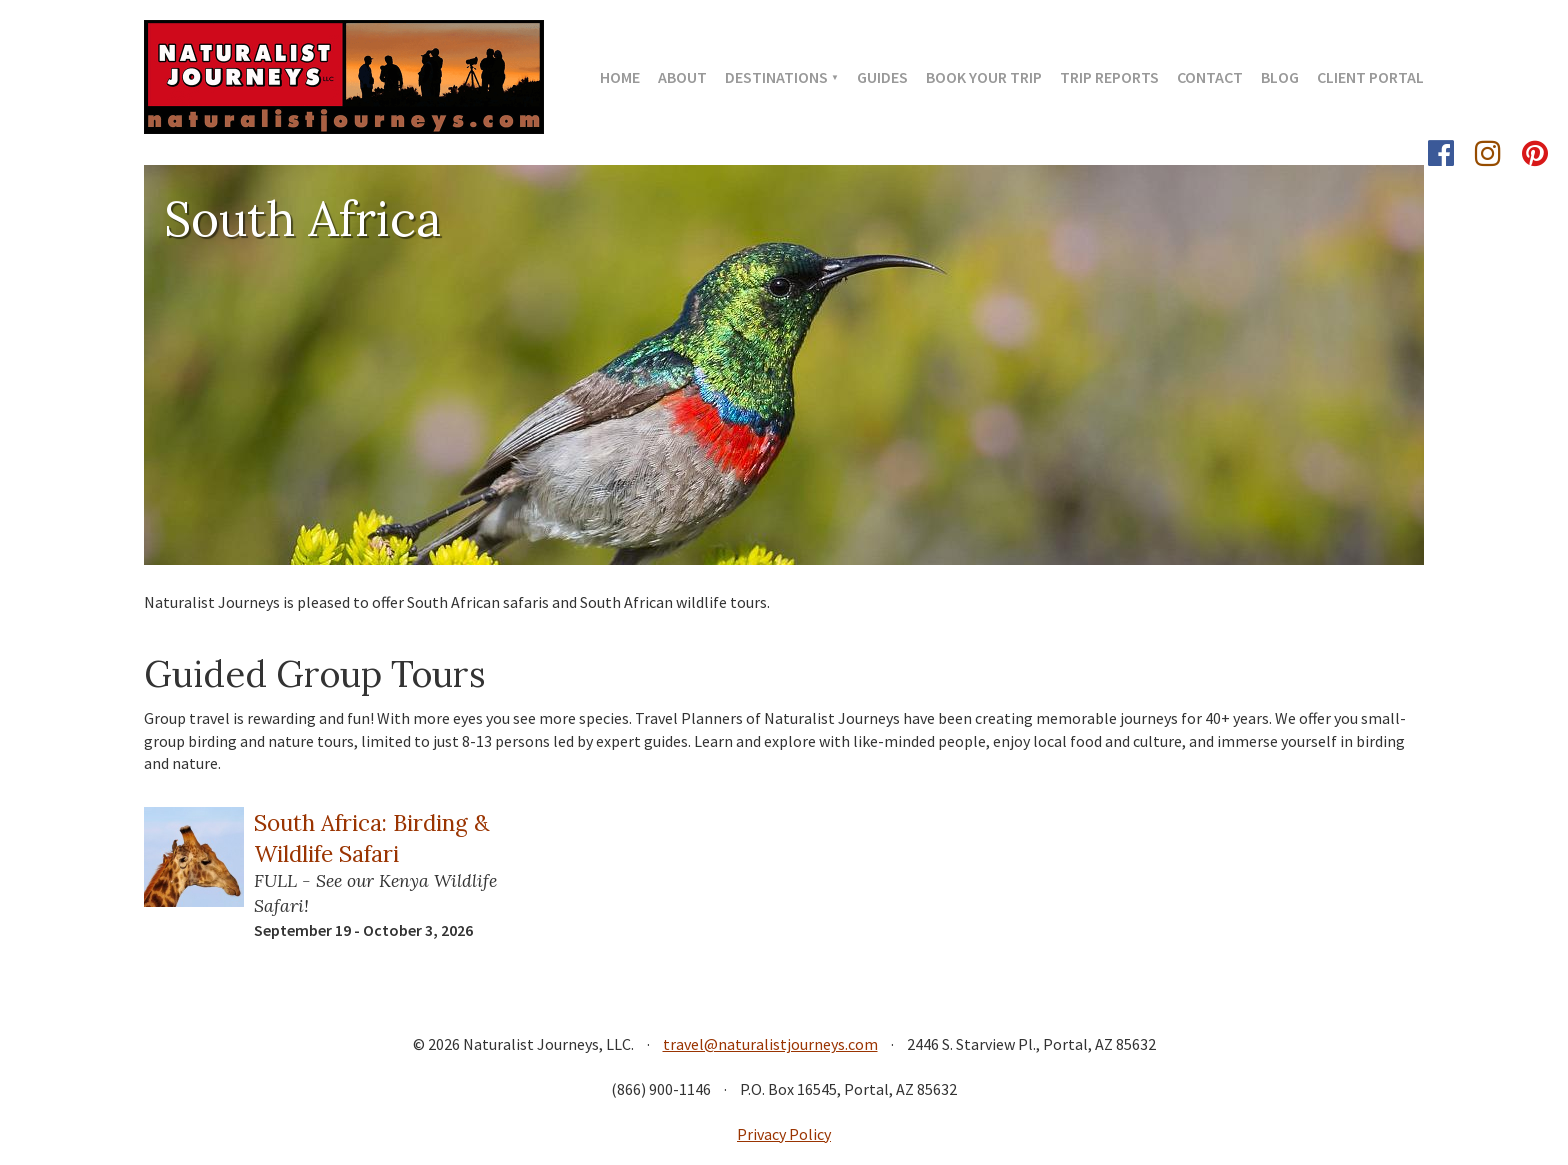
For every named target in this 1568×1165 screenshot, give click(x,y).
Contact (1210, 77)
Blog (1280, 77)
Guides (882, 77)
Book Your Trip (984, 77)
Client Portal (1370, 77)
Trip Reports (1109, 77)
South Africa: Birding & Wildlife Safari (371, 838)
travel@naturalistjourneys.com (770, 1044)
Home (620, 77)
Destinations (776, 77)
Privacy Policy (784, 1134)
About (682, 77)
